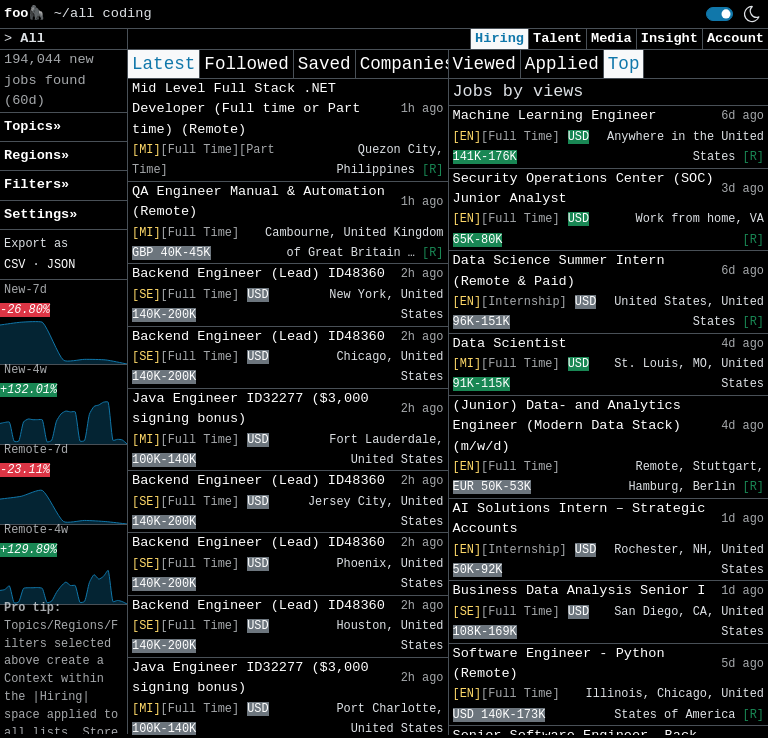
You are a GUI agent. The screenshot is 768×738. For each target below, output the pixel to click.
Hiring (499, 38)
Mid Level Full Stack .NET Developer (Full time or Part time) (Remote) (246, 109)
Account (735, 38)
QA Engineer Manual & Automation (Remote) (258, 201)
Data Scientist (510, 343)
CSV (14, 265)
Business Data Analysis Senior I (579, 590)
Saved (324, 64)
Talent (557, 38)
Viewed (484, 64)
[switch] (719, 14)
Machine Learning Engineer (555, 115)
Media (611, 38)
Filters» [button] (36, 184)
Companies (407, 64)
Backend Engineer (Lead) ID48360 (258, 273)
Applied (562, 64)
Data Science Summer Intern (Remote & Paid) (559, 270)
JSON (61, 265)
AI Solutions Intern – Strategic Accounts (579, 518)
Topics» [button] (32, 126)
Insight (669, 38)
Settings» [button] (40, 214)
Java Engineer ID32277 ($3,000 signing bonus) (250, 408)
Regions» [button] (36, 155)
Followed (246, 64)
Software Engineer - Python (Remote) (559, 663)
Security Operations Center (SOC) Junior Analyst (583, 188)
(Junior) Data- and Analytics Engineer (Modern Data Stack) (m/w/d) (567, 426)
